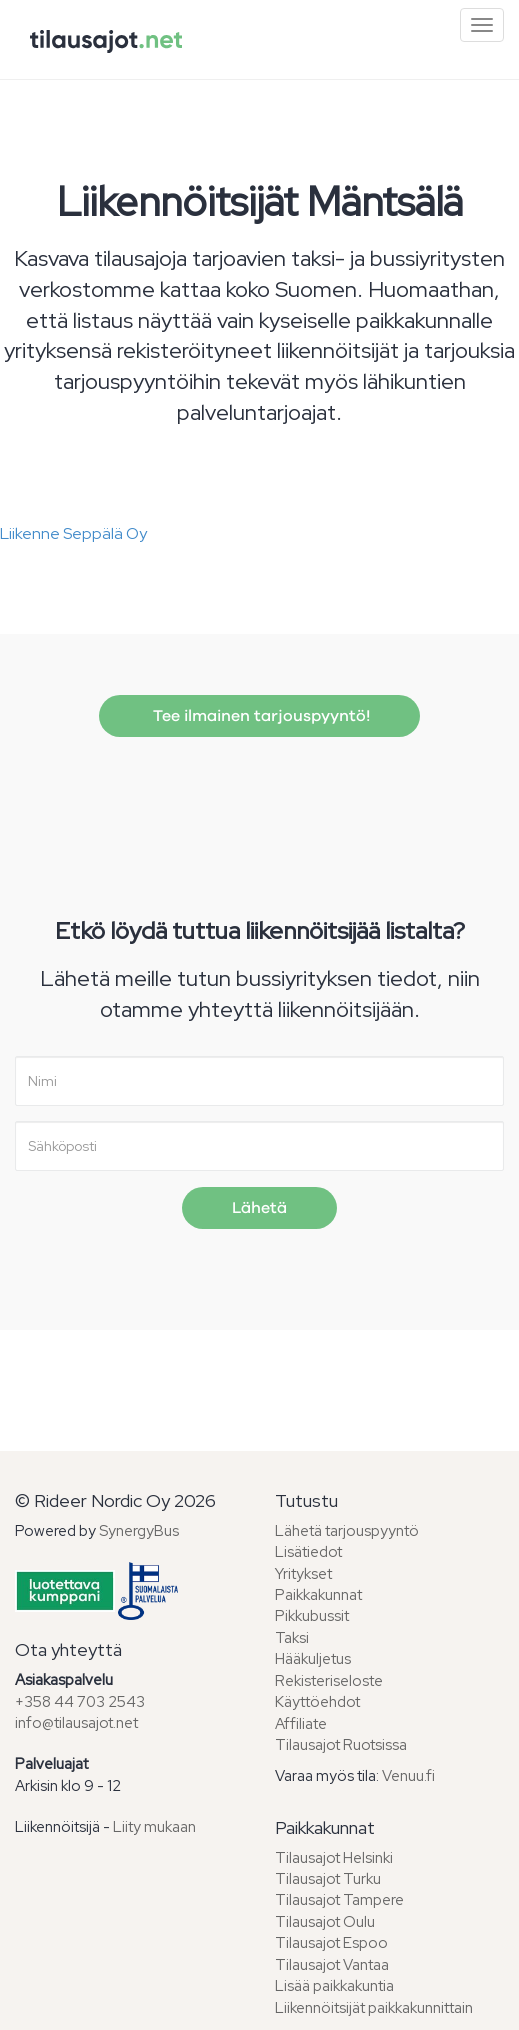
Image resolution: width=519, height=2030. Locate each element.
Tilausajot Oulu (325, 1922)
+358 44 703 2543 (80, 1702)
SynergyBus (139, 1531)
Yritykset (303, 1574)
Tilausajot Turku (328, 1879)
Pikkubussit (312, 1616)
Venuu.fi (408, 1776)
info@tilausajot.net (76, 1723)
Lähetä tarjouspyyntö (347, 1531)
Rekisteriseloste (329, 1681)
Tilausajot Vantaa (332, 1965)
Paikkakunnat (318, 1595)
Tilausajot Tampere (339, 1900)
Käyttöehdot (317, 1702)
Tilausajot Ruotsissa (341, 1745)
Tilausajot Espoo (331, 1943)
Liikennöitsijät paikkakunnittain (374, 2008)
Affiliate (301, 1724)
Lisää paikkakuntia (334, 1986)
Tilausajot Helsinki (334, 1858)
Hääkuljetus (313, 1659)
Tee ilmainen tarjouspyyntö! (259, 716)
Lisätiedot (308, 1552)
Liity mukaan (154, 1827)
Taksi (292, 1638)
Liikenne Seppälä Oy (73, 533)
